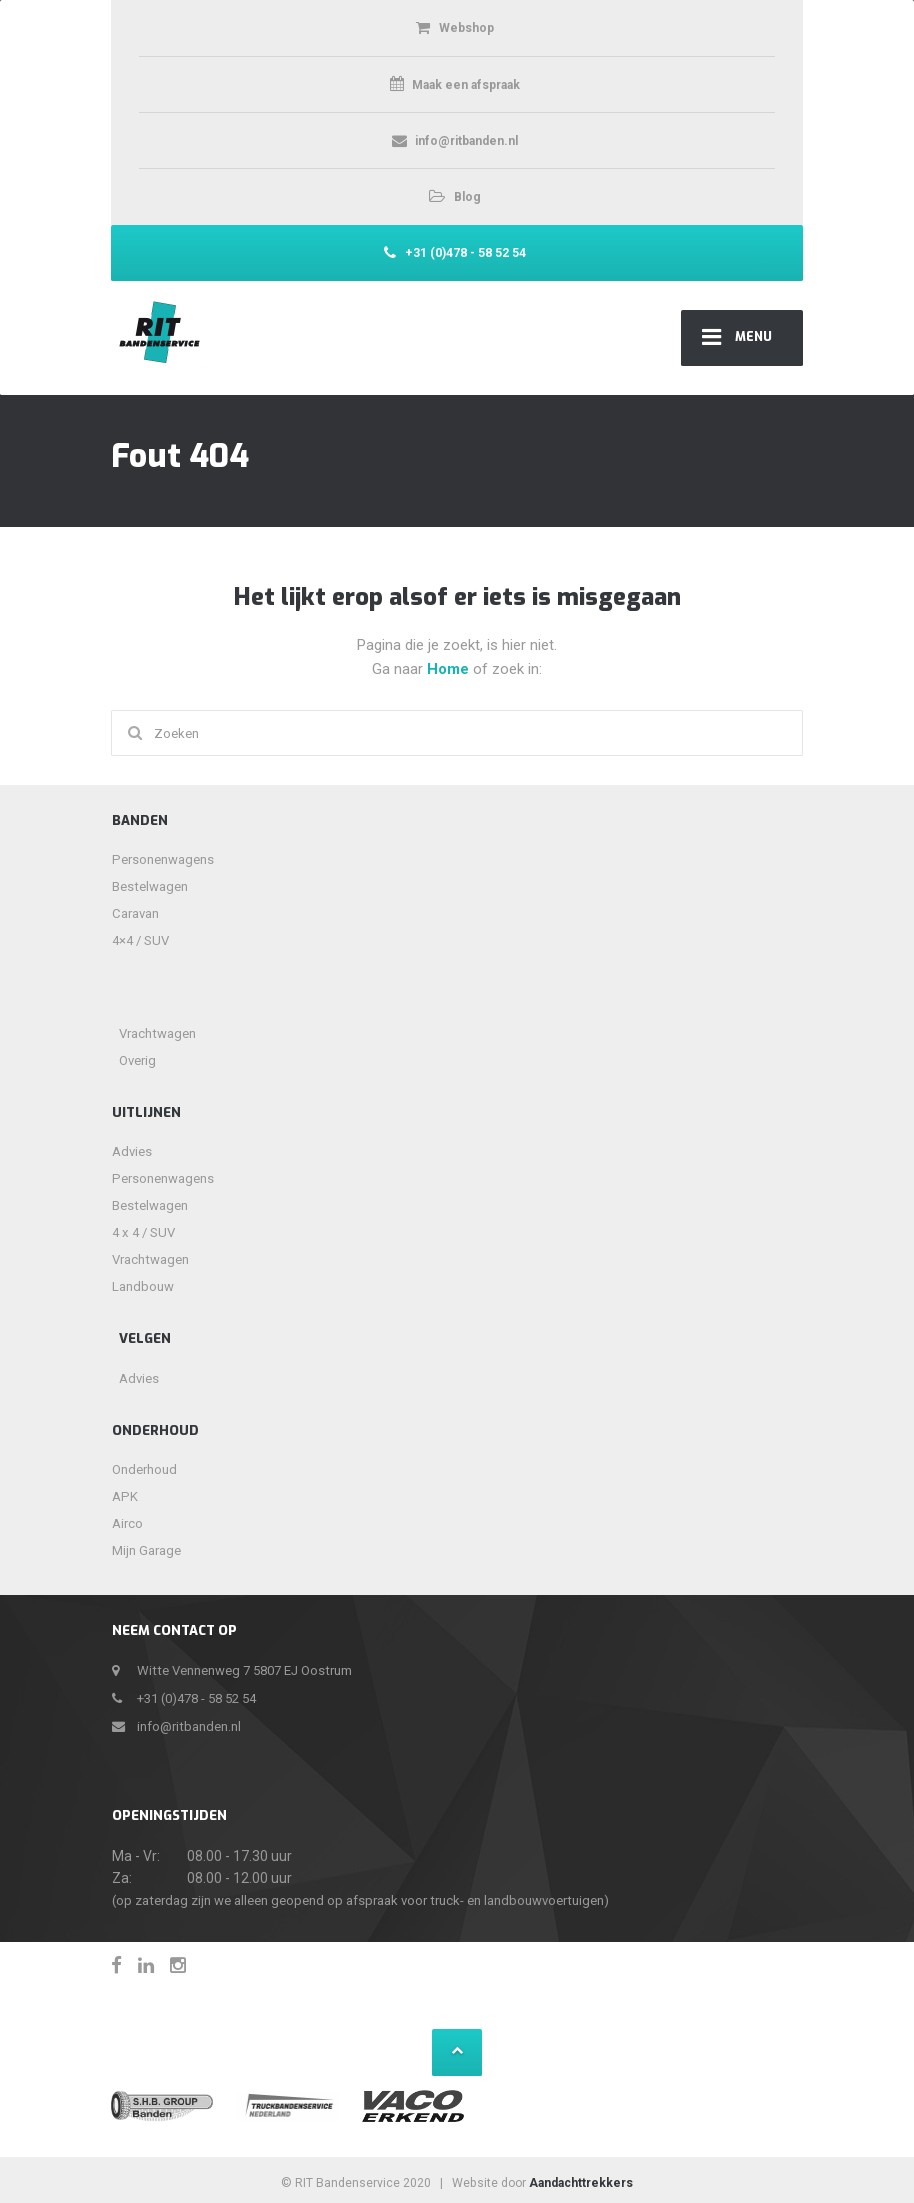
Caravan (135, 913)
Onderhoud (144, 1469)
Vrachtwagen (157, 1033)
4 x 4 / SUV (143, 1232)
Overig (137, 1060)
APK (125, 1496)
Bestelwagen (150, 886)
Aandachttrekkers (581, 2183)
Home (450, 669)
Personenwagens (163, 859)
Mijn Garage (146, 1550)
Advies (132, 1151)
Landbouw (143, 1286)
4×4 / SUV (140, 940)
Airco (127, 1523)
